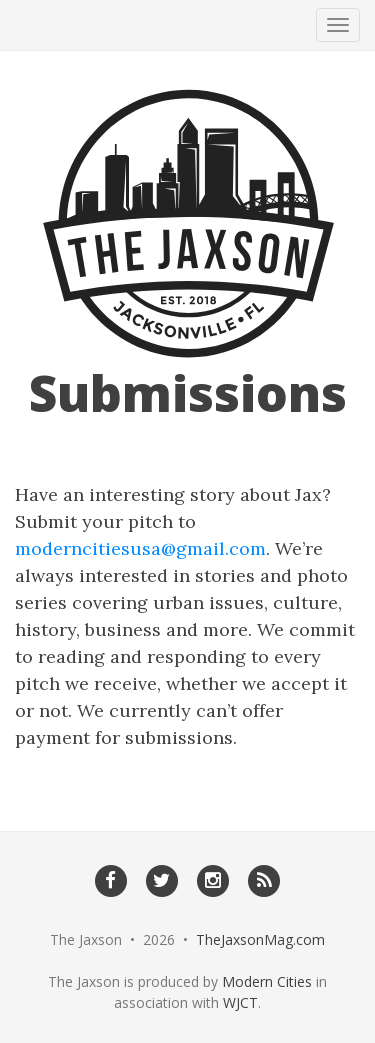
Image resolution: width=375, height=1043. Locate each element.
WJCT (240, 1002)
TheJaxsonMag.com (260, 939)
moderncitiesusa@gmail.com (140, 548)
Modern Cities (267, 981)
